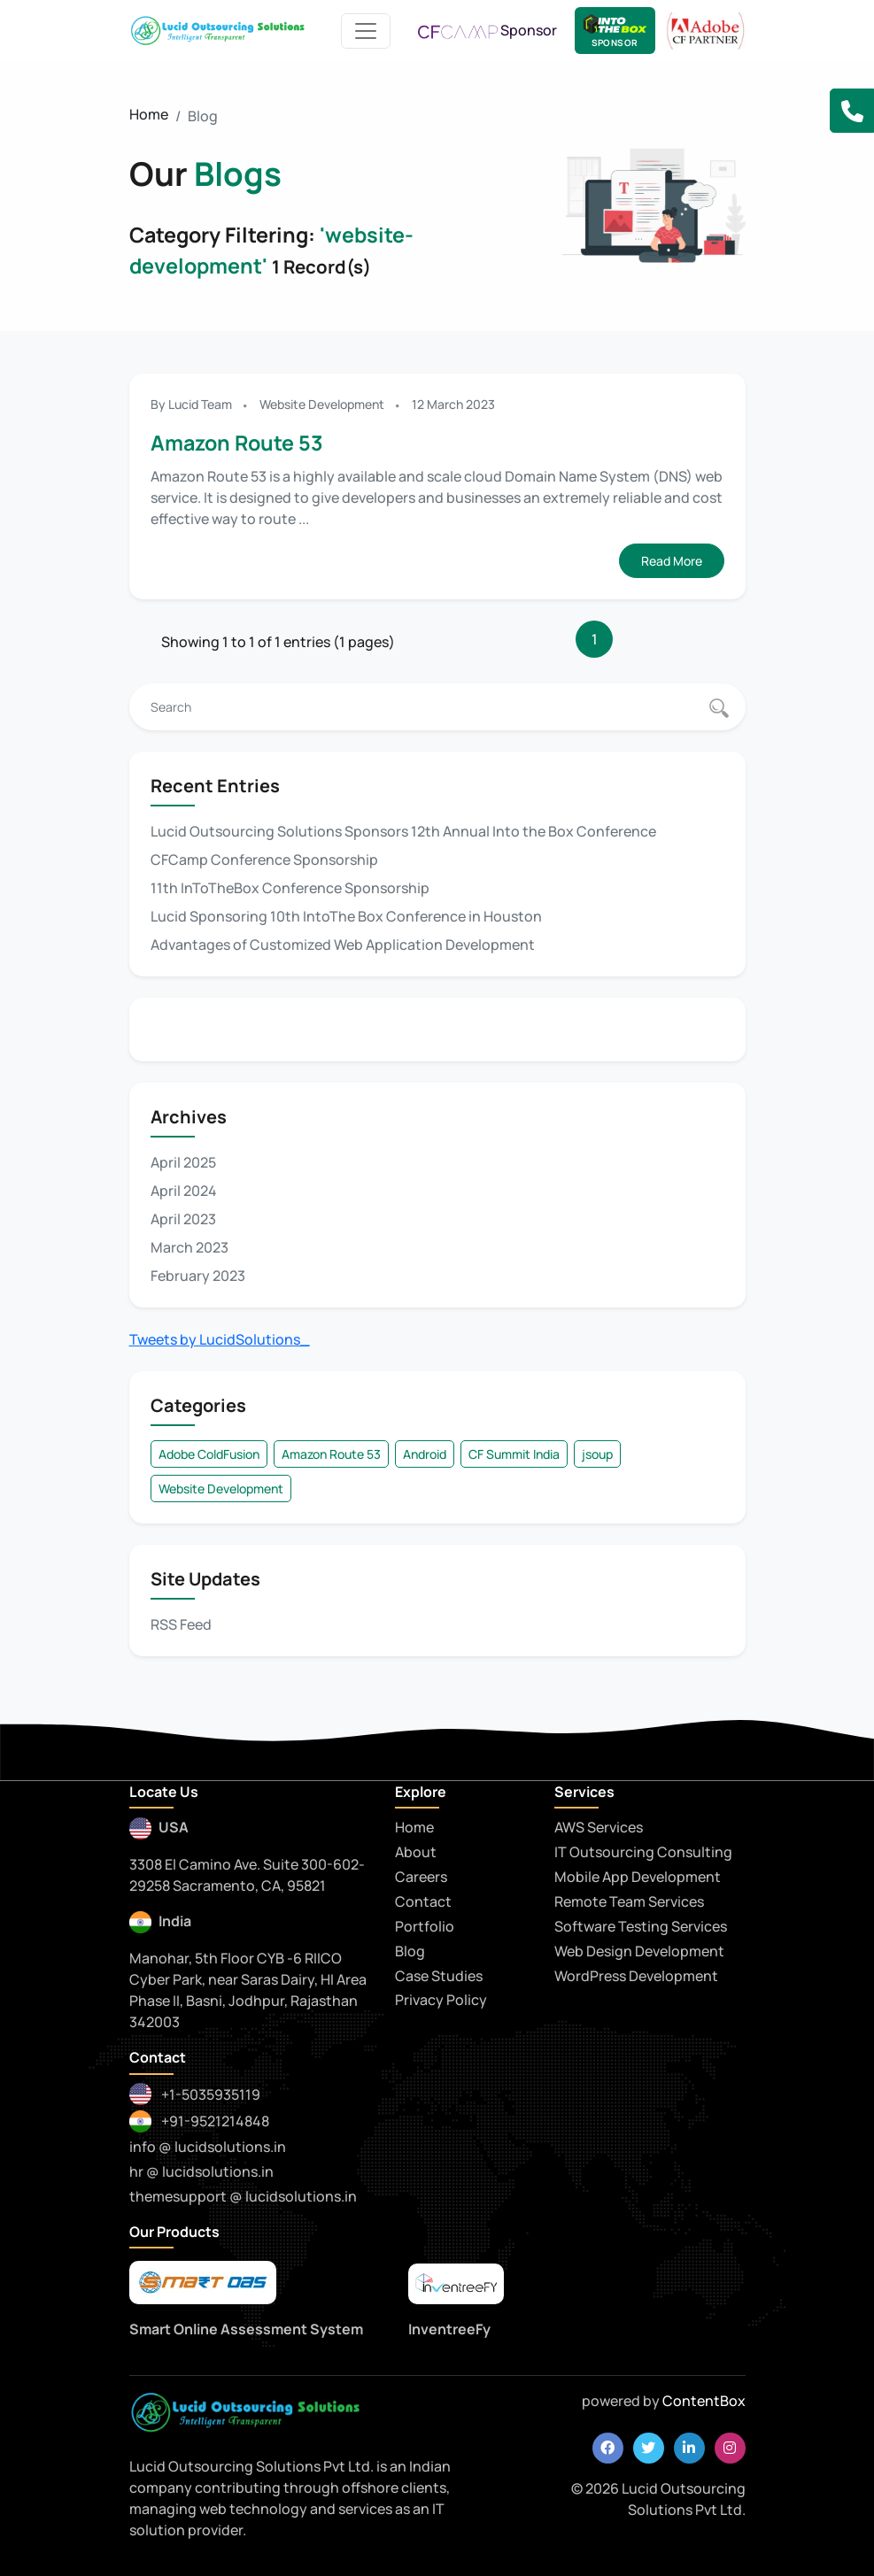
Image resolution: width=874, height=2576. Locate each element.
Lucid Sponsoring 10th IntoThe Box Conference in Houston (346, 916)
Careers (421, 1876)
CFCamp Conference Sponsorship (264, 859)
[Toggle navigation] (366, 31)
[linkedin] (689, 2448)
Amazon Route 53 (237, 442)
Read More (671, 560)
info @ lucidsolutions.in (207, 2146)
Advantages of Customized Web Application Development (343, 944)
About (416, 1852)
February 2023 (198, 1275)
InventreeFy (449, 2329)
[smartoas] (202, 2283)
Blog (410, 1951)
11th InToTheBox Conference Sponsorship (290, 888)
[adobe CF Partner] (706, 29)
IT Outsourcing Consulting (643, 1852)
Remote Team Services (629, 1901)
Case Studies (439, 1976)
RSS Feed (181, 1624)
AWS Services (598, 1827)
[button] (852, 111)
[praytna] (456, 2284)
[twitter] (648, 2448)
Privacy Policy (441, 1999)
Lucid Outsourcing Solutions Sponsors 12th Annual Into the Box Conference (403, 831)
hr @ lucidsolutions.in (201, 2171)
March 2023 (189, 1247)
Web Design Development (639, 1951)
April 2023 (183, 1219)
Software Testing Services (640, 1926)
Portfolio (424, 1926)
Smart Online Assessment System (246, 2329)
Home (148, 114)
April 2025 (183, 1162)
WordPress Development (636, 1976)
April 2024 (184, 1190)
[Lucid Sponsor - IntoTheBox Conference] (615, 30)
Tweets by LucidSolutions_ (219, 1339)
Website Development (321, 404)
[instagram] (730, 2448)
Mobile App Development (637, 1876)
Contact (423, 1901)
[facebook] (607, 2448)
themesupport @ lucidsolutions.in (243, 2196)
